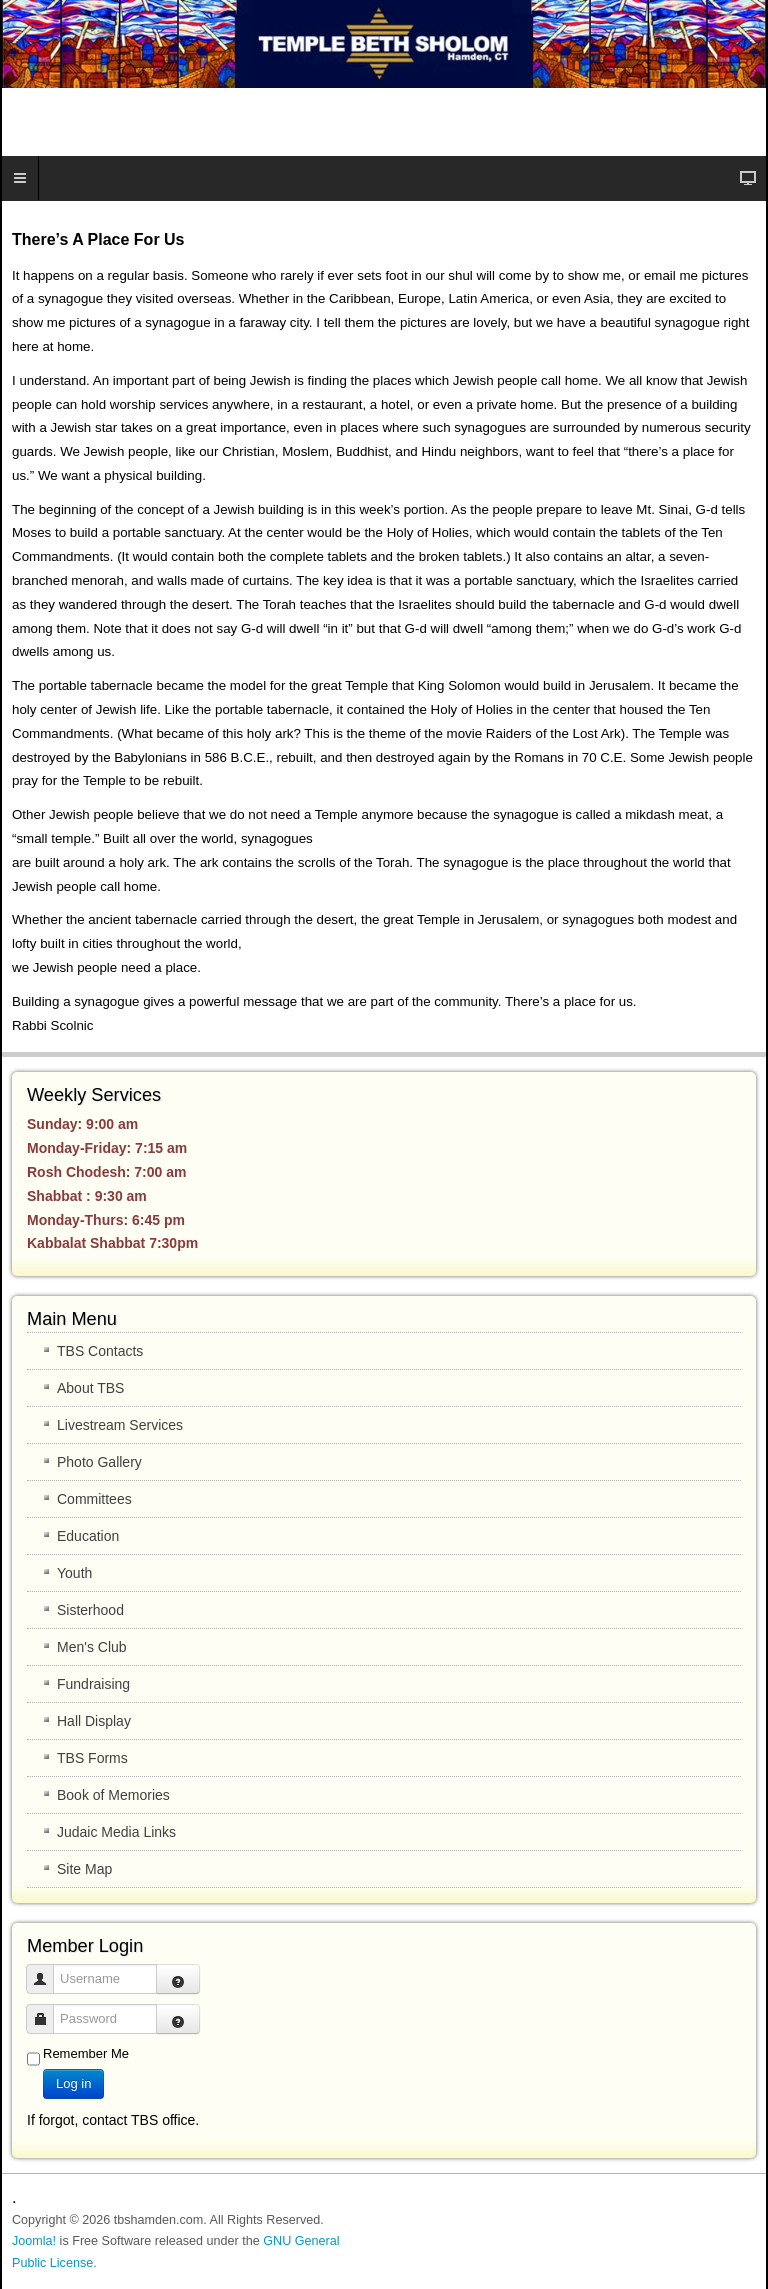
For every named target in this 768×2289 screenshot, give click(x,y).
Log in (73, 2083)
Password (47, 2009)
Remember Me (86, 2053)
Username (47, 1969)
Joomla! (34, 2241)
